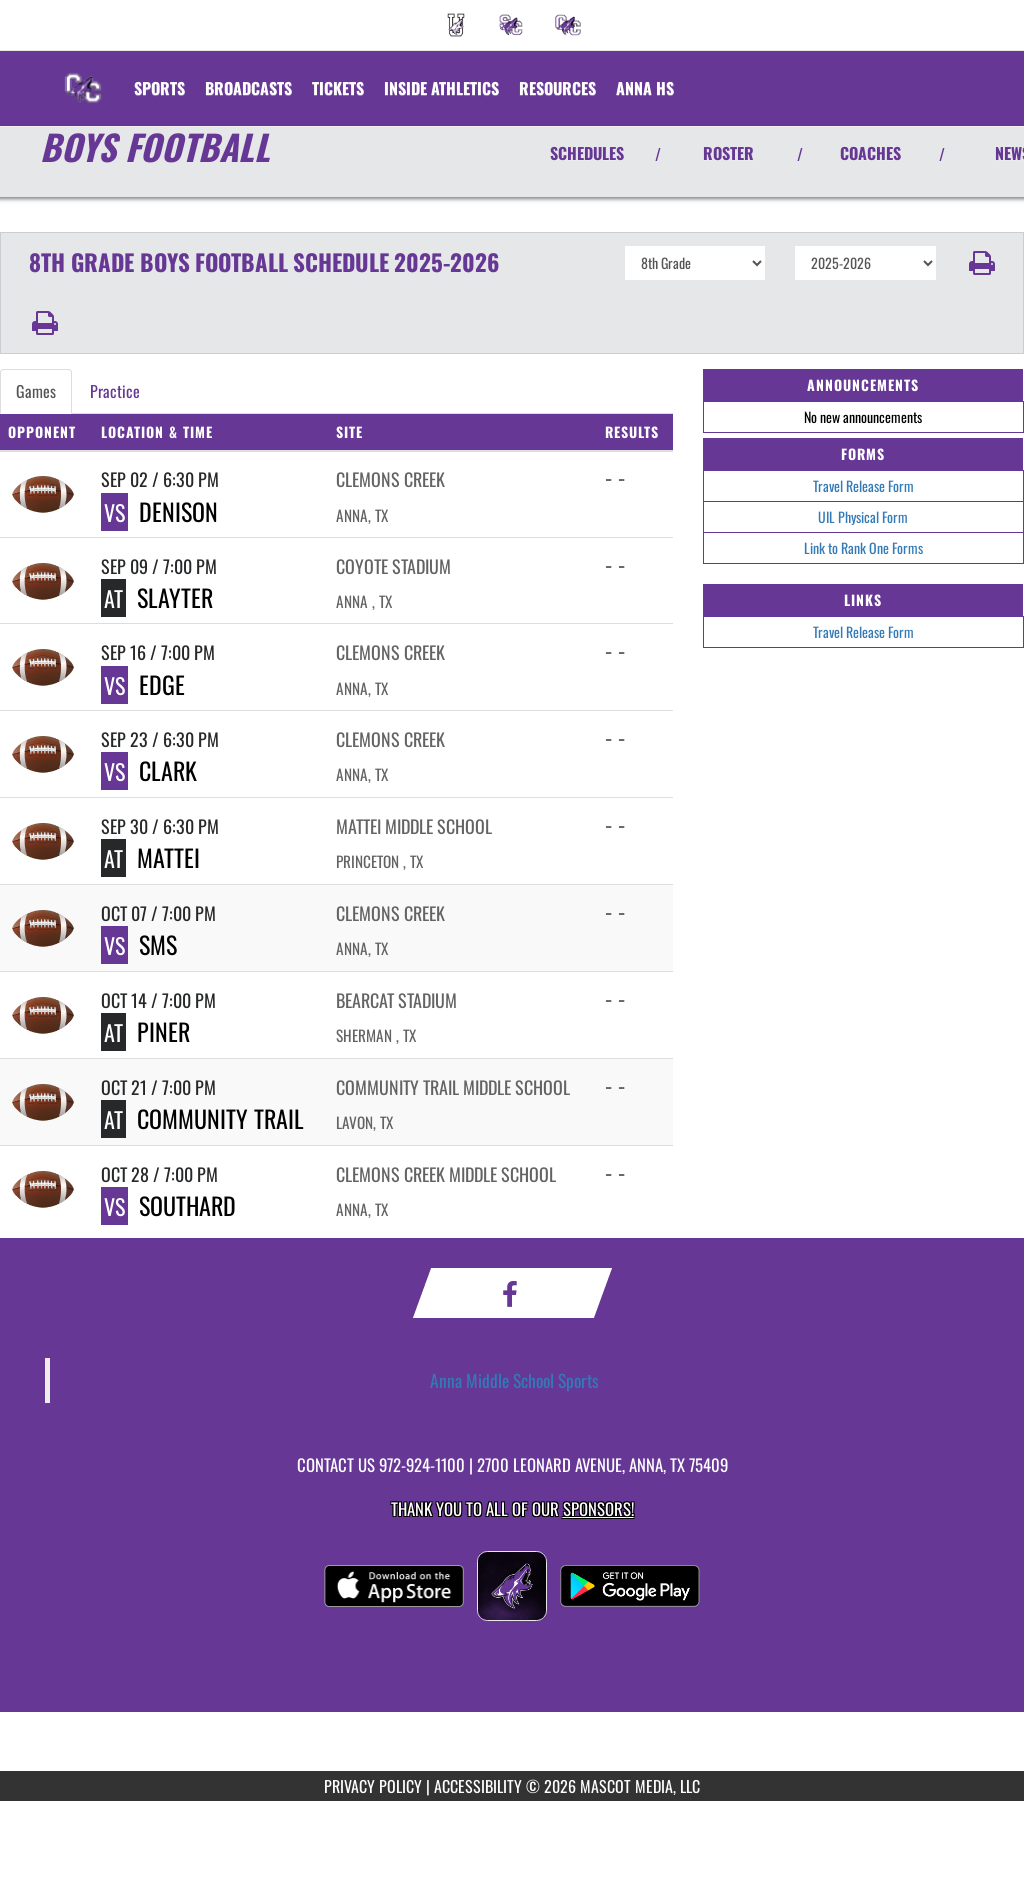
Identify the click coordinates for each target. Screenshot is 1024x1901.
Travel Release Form (863, 485)
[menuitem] (456, 25)
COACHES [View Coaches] (870, 153)
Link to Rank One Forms (863, 547)
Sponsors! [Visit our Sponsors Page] (598, 1508)
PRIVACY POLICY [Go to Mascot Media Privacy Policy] (373, 1786)
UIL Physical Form (863, 516)
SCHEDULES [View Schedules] (587, 153)
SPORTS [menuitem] (159, 88)
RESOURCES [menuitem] (557, 88)
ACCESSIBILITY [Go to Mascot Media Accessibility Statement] (478, 1786)
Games (36, 391)
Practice (115, 391)
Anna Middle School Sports (514, 1380)
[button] (980, 263)
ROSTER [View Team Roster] (728, 153)
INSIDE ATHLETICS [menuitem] (441, 88)
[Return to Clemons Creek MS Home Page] (83, 76)
